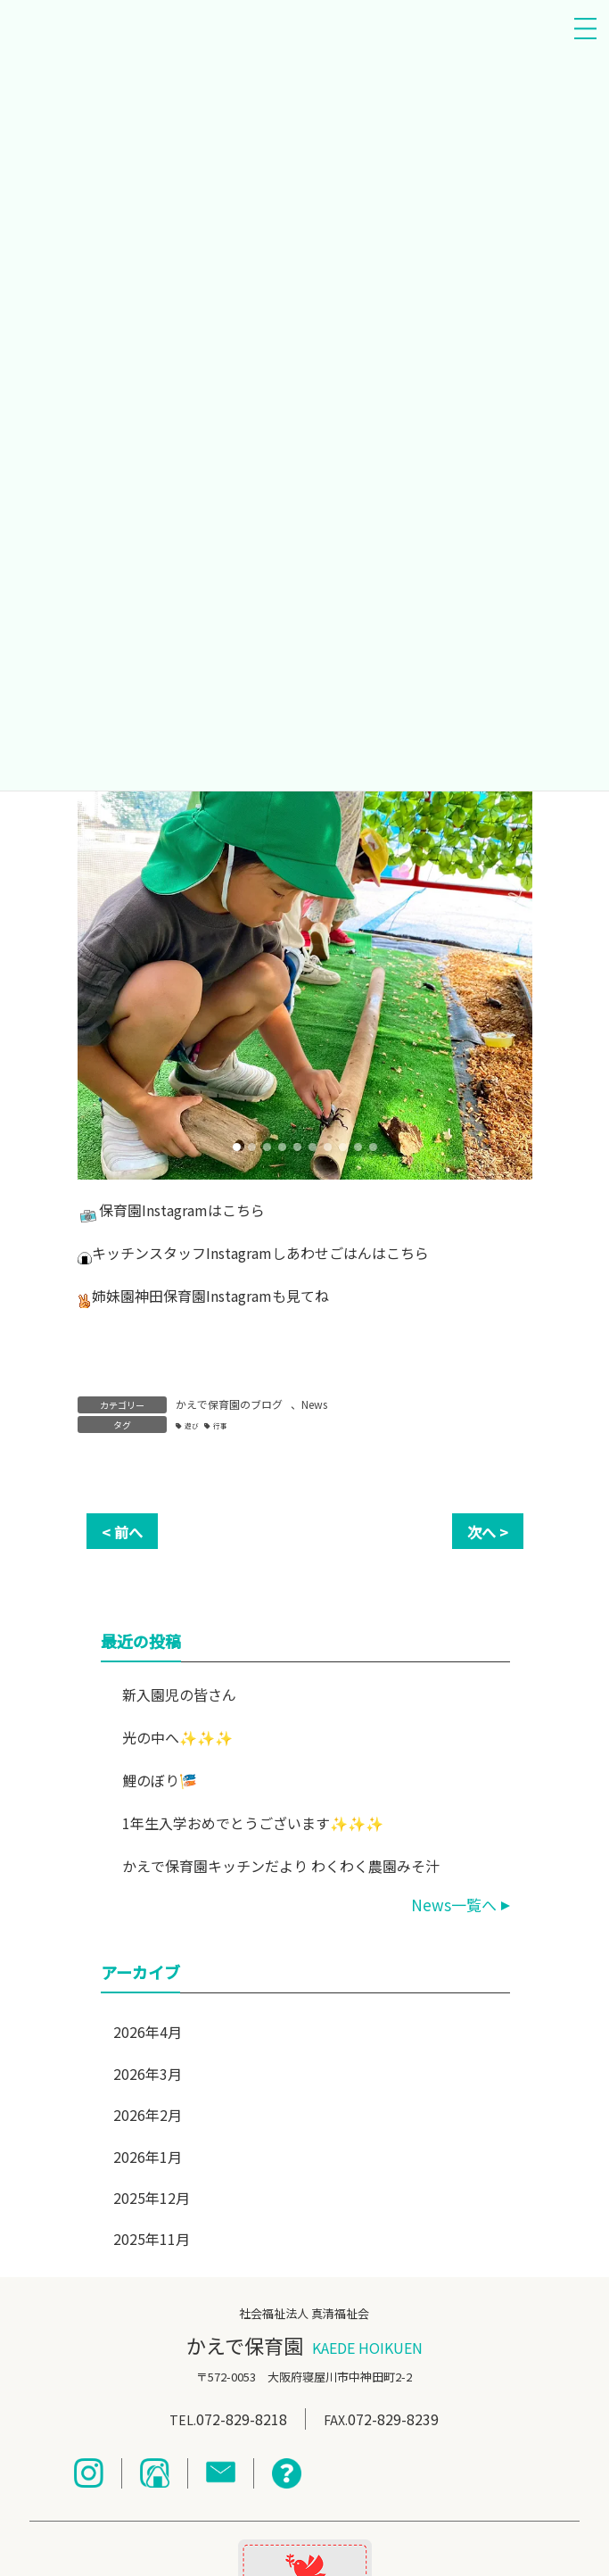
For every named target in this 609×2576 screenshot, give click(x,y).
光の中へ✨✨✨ (176, 1737)
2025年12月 (151, 2197)
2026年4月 (147, 2031)
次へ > (487, 1532)
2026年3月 (147, 2073)
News (314, 1404)
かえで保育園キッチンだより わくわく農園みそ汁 (280, 1865)
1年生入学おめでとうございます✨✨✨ (252, 1823)
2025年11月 (151, 2238)
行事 (220, 1425)
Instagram (175, 1210)
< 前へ (122, 1532)
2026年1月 (147, 2156)
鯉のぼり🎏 (158, 1780)
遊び (192, 1425)
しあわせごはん (322, 1252)
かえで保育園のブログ (229, 1404)
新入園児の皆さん (178, 1694)
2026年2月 (147, 2114)
